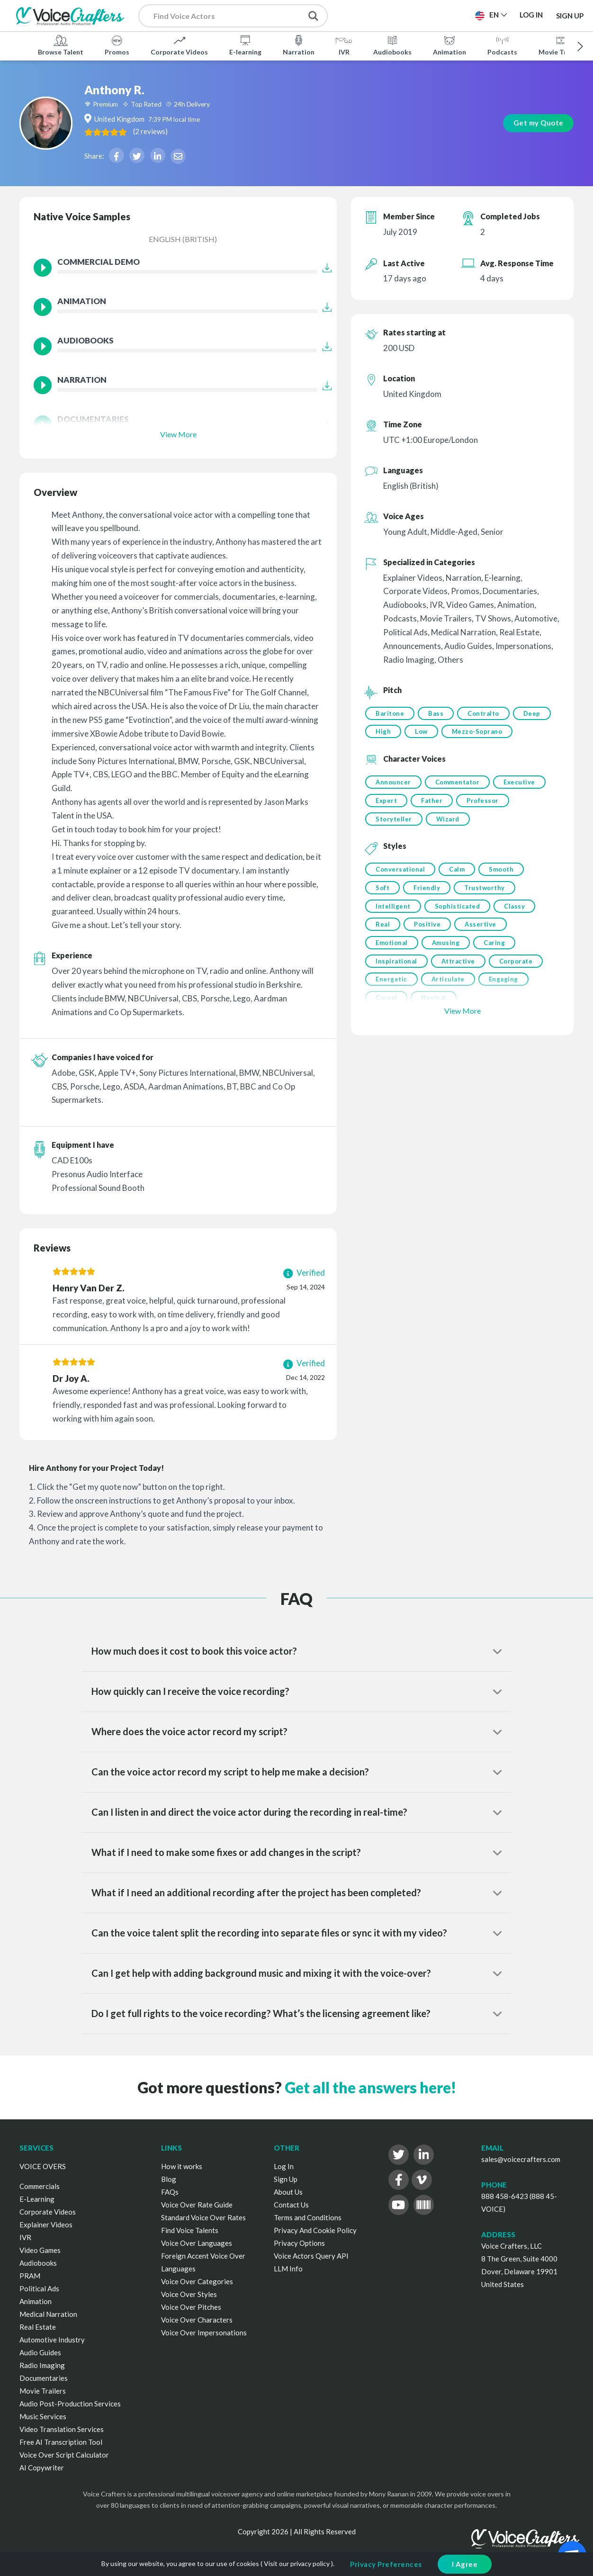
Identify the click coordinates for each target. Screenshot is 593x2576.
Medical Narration (48, 2314)
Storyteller (394, 843)
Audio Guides (40, 2352)
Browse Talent (60, 44)
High (425, 733)
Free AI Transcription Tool (60, 2442)
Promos (117, 44)
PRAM (29, 2275)
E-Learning (36, 2199)
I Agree (465, 2564)
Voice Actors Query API (311, 2256)
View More (178, 434)
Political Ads (39, 2288)
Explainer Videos (45, 2224)
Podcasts (502, 44)
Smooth (504, 894)
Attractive (459, 991)
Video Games (40, 2250)
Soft (382, 914)
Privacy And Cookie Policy (315, 2230)
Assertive (483, 952)
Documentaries (43, 2378)
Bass (437, 713)
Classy (517, 933)
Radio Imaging (42, 2365)
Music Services (42, 2416)
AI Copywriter (41, 2467)
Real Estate (37, 2327)
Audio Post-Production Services (70, 2403)
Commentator (459, 804)
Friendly (428, 914)
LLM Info (288, 2268)
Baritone (390, 713)
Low (465, 733)
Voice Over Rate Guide (197, 2204)
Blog (168, 2179)
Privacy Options (299, 2243)
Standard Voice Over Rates (203, 2217)
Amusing (447, 972)
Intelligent (393, 933)
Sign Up (570, 15)
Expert (386, 823)
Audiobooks (392, 44)
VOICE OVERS (42, 2166)
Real (383, 952)
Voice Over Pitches (191, 2307)
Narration (298, 44)
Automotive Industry (52, 2339)
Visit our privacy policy (297, 2563)
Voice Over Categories (197, 2281)
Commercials (39, 2186)
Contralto (486, 713)
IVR (344, 44)
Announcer (393, 804)
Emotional (392, 972)
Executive (522, 804)
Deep (384, 733)
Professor (485, 823)
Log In (284, 2166)
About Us (288, 2192)
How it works (181, 2166)
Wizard (449, 843)
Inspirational (396, 991)
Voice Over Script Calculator (64, 2454)
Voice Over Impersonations (204, 2332)
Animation (449, 44)
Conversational (400, 894)
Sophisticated (459, 933)
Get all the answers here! (370, 2087)
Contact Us (291, 2204)
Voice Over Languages (196, 2243)
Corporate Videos (179, 44)
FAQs (170, 2192)
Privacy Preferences (386, 2564)
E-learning (245, 44)
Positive (428, 952)
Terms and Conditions (307, 2217)
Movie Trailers (42, 2391)
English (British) (183, 238)
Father (433, 823)
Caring (497, 972)
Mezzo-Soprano (401, 752)
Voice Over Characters (197, 2319)
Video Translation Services (61, 2429)
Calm (458, 894)
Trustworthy (487, 914)
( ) (189, 131)
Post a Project (383, 14)
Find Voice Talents (189, 2230)
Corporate (519, 991)
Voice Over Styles (189, 2294)
